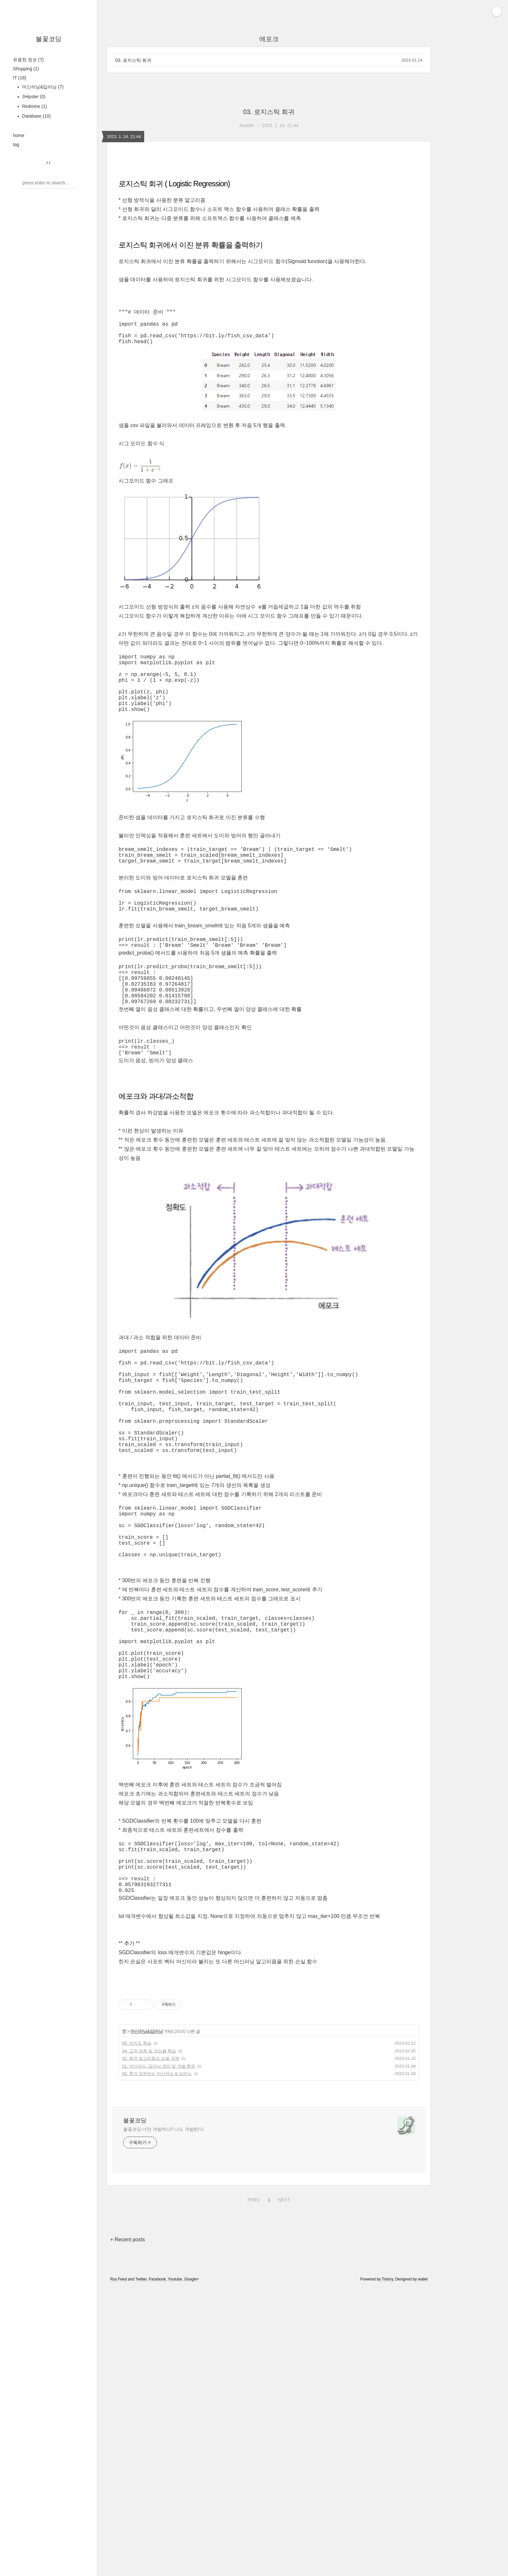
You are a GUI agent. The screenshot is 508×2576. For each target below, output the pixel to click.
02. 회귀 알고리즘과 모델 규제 (150, 2256)
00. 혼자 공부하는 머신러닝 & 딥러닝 (156, 2271)
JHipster (33, 96)
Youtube (175, 2477)
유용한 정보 (28, 59)
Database (36, 116)
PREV (253, 2396)
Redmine (34, 106)
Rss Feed (118, 2477)
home (18, 135)
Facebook (157, 2477)
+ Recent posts (127, 2437)
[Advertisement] (269, 2134)
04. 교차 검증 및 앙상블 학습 (149, 2248)
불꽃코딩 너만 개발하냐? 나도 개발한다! (163, 2326)
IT (19, 77)
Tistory (387, 2477)
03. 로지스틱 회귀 (133, 60)
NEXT (283, 2396)
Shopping (26, 68)
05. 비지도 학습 (136, 2240)
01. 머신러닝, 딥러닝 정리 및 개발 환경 (158, 2263)
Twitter (141, 2477)
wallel (423, 2477)
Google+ (191, 2477)
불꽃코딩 (49, 38)
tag (16, 144)
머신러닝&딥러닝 (42, 86)
